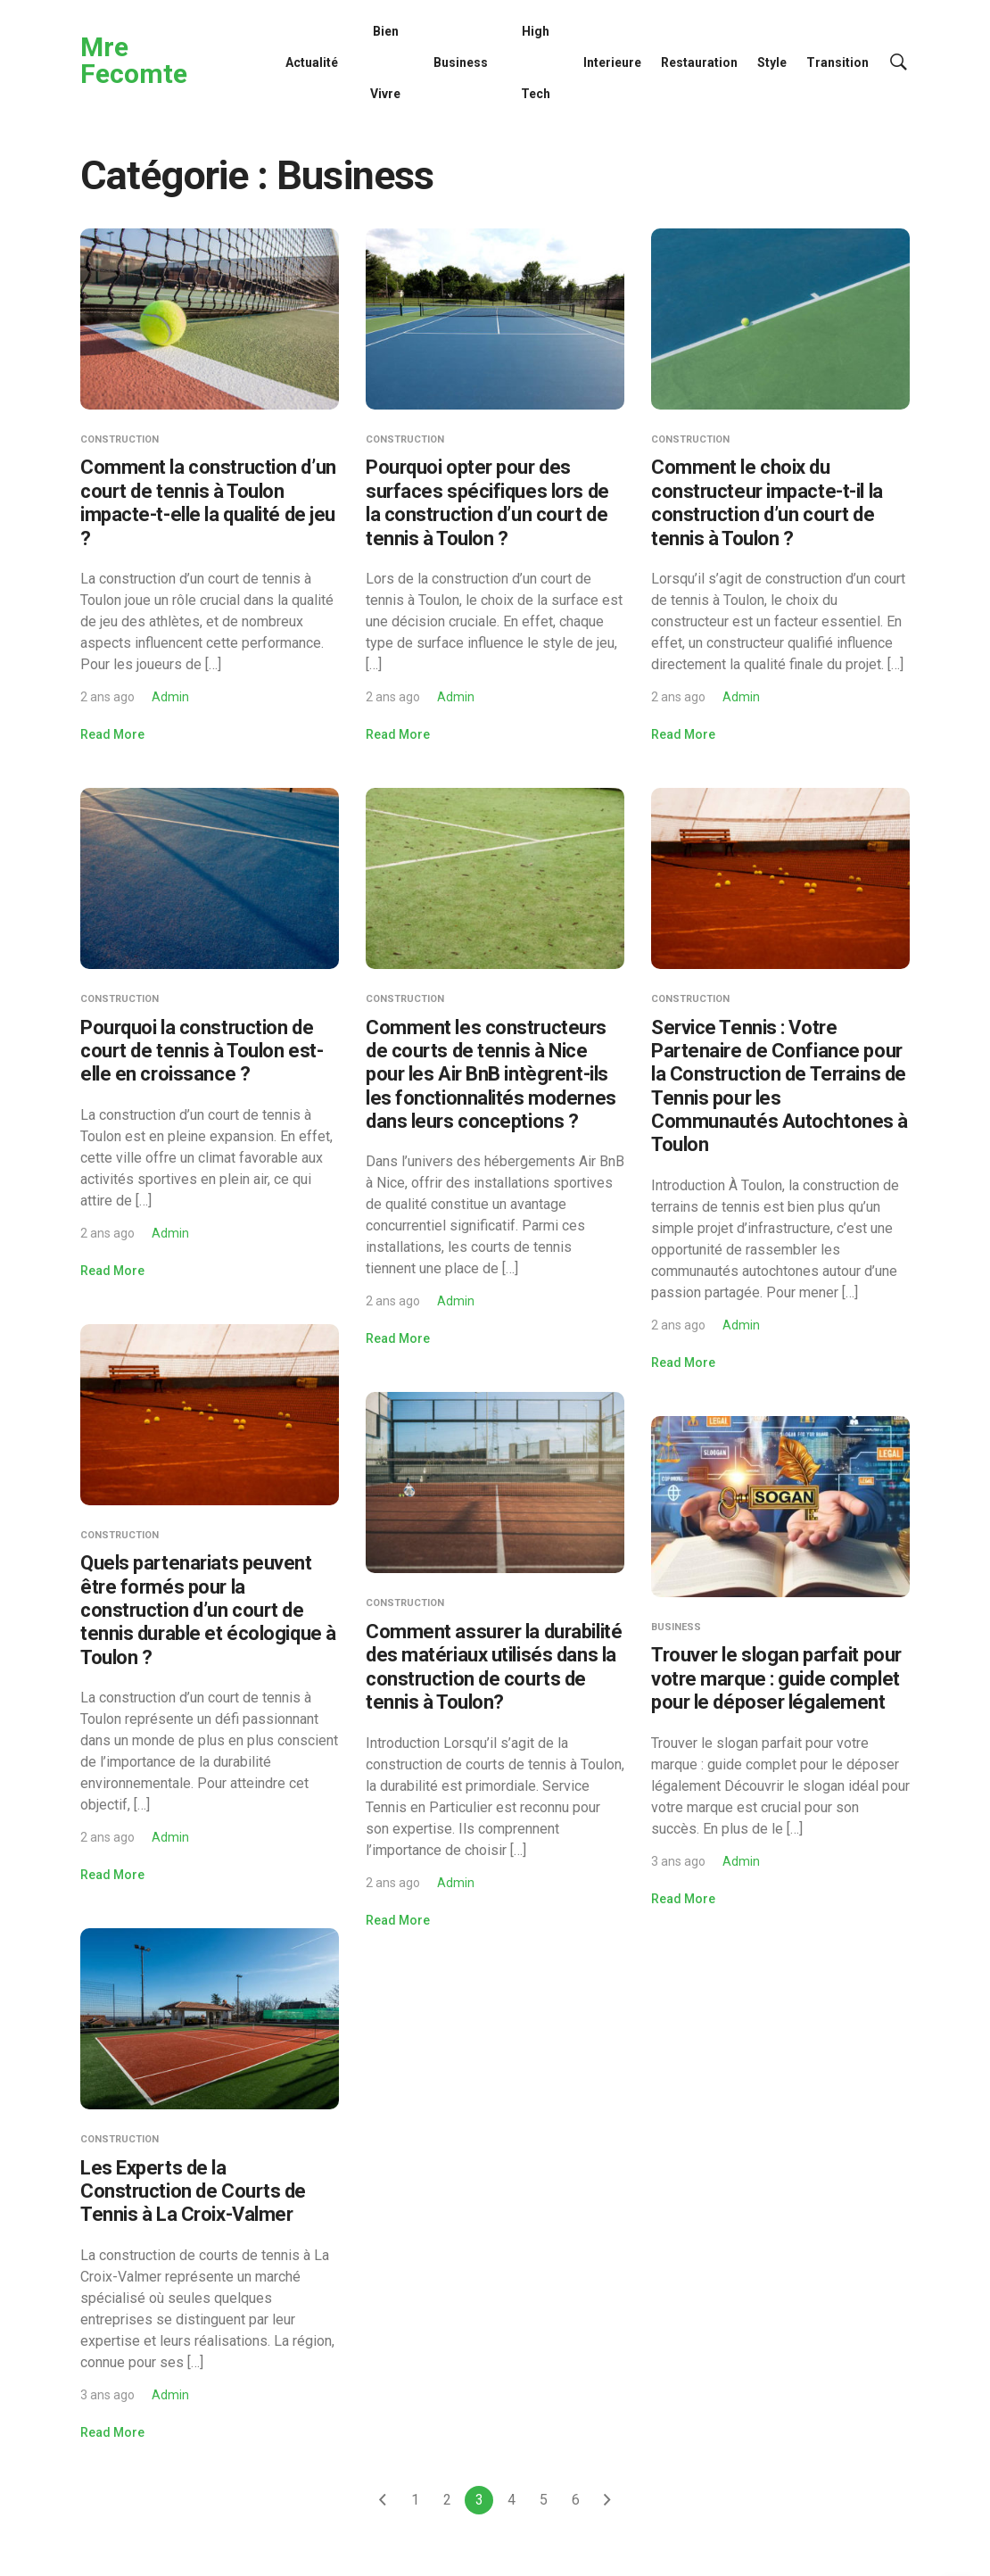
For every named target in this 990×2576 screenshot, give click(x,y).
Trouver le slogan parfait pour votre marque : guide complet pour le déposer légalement (776, 1678)
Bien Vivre (385, 62)
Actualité (311, 62)
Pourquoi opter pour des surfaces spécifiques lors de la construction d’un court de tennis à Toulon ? (487, 502)
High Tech (535, 62)
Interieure (612, 62)
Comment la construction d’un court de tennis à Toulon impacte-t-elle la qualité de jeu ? (208, 502)
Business (460, 62)
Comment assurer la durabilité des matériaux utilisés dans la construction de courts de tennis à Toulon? (494, 1666)
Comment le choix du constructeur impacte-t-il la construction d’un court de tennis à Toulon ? (767, 502)
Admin (170, 697)
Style (772, 62)
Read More (112, 734)
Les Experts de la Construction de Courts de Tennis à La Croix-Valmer (193, 2191)
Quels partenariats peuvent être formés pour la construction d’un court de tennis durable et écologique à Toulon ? (208, 1610)
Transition (837, 62)
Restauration (699, 62)
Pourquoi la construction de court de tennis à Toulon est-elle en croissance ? (201, 1051)
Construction (119, 439)
